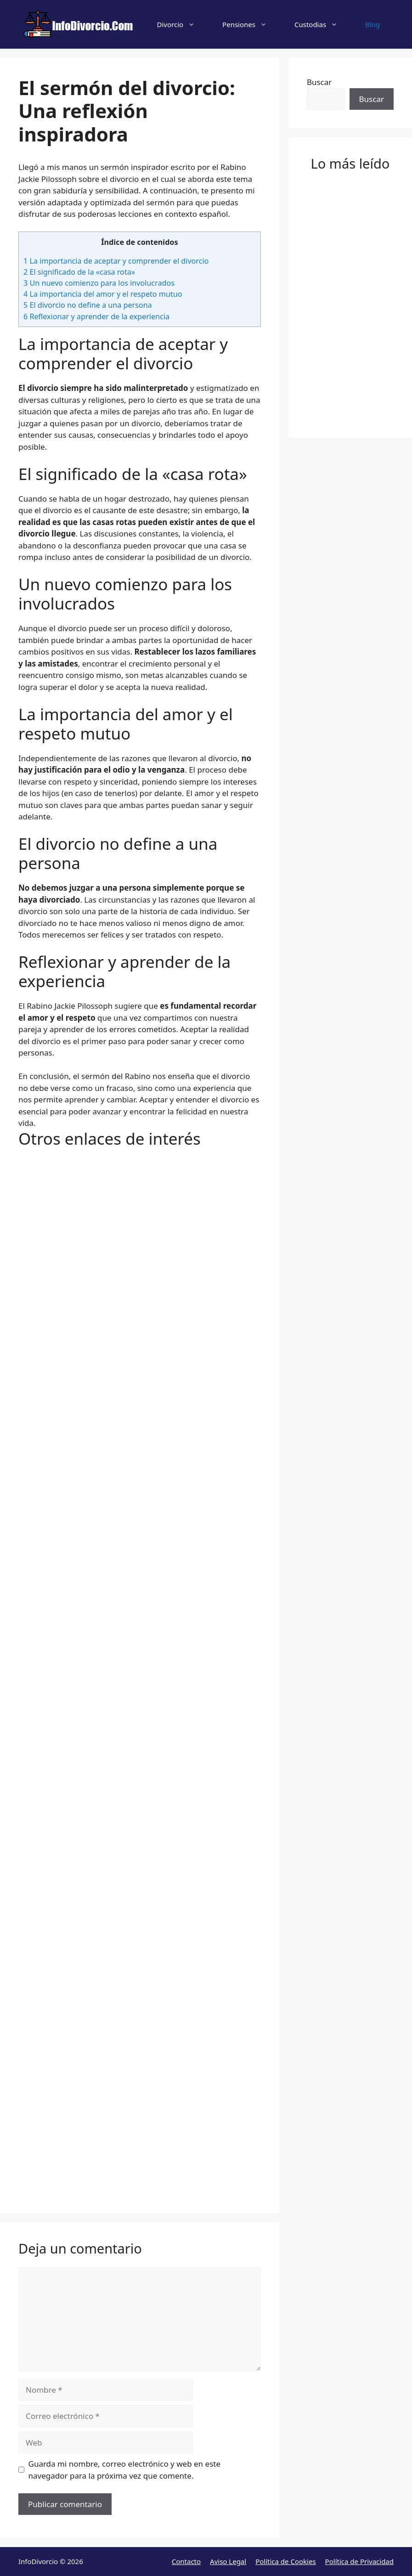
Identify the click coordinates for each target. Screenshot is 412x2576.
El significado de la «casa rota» (79, 272)
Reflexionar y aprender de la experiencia (96, 316)
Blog (372, 24)
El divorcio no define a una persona (87, 305)
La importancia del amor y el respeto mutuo (102, 294)
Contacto (186, 2561)
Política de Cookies (285, 2561)
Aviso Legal (228, 2561)
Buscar (319, 82)
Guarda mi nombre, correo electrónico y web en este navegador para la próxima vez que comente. (124, 2469)
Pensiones (251, 24)
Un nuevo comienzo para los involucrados (99, 283)
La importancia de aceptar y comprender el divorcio (116, 261)
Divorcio (183, 24)
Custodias (322, 24)
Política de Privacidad (359, 2561)
